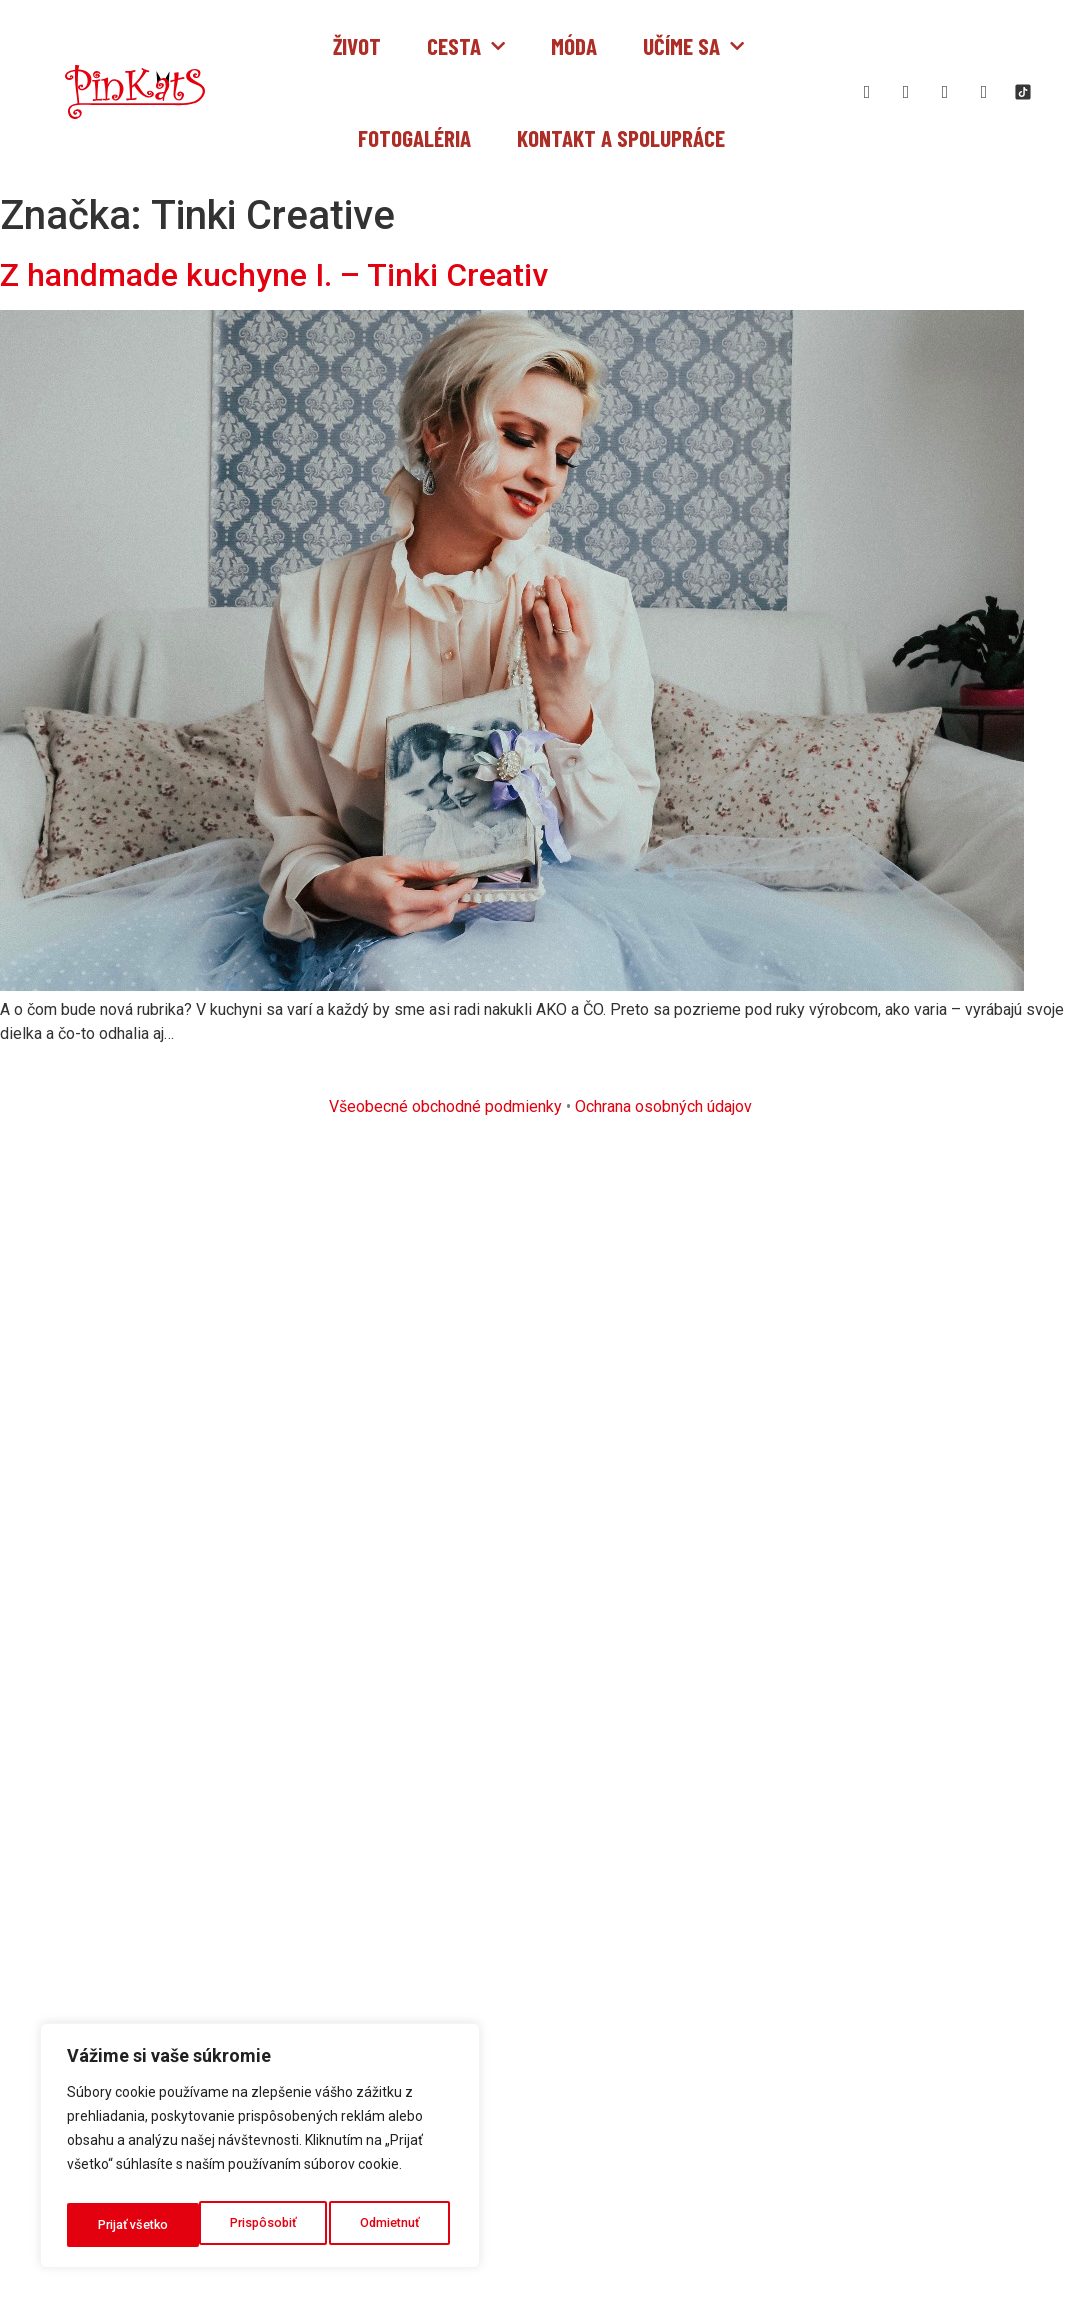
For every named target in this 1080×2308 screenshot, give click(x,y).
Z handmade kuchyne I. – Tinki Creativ (274, 275)
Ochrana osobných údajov (663, 1106)
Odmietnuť (258, 2225)
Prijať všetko (388, 2225)
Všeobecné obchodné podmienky (445, 1106)
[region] (260, 2151)
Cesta (466, 46)
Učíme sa (693, 46)
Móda (574, 46)
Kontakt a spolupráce (621, 138)
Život (357, 46)
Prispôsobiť (130, 2225)
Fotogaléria (414, 138)
